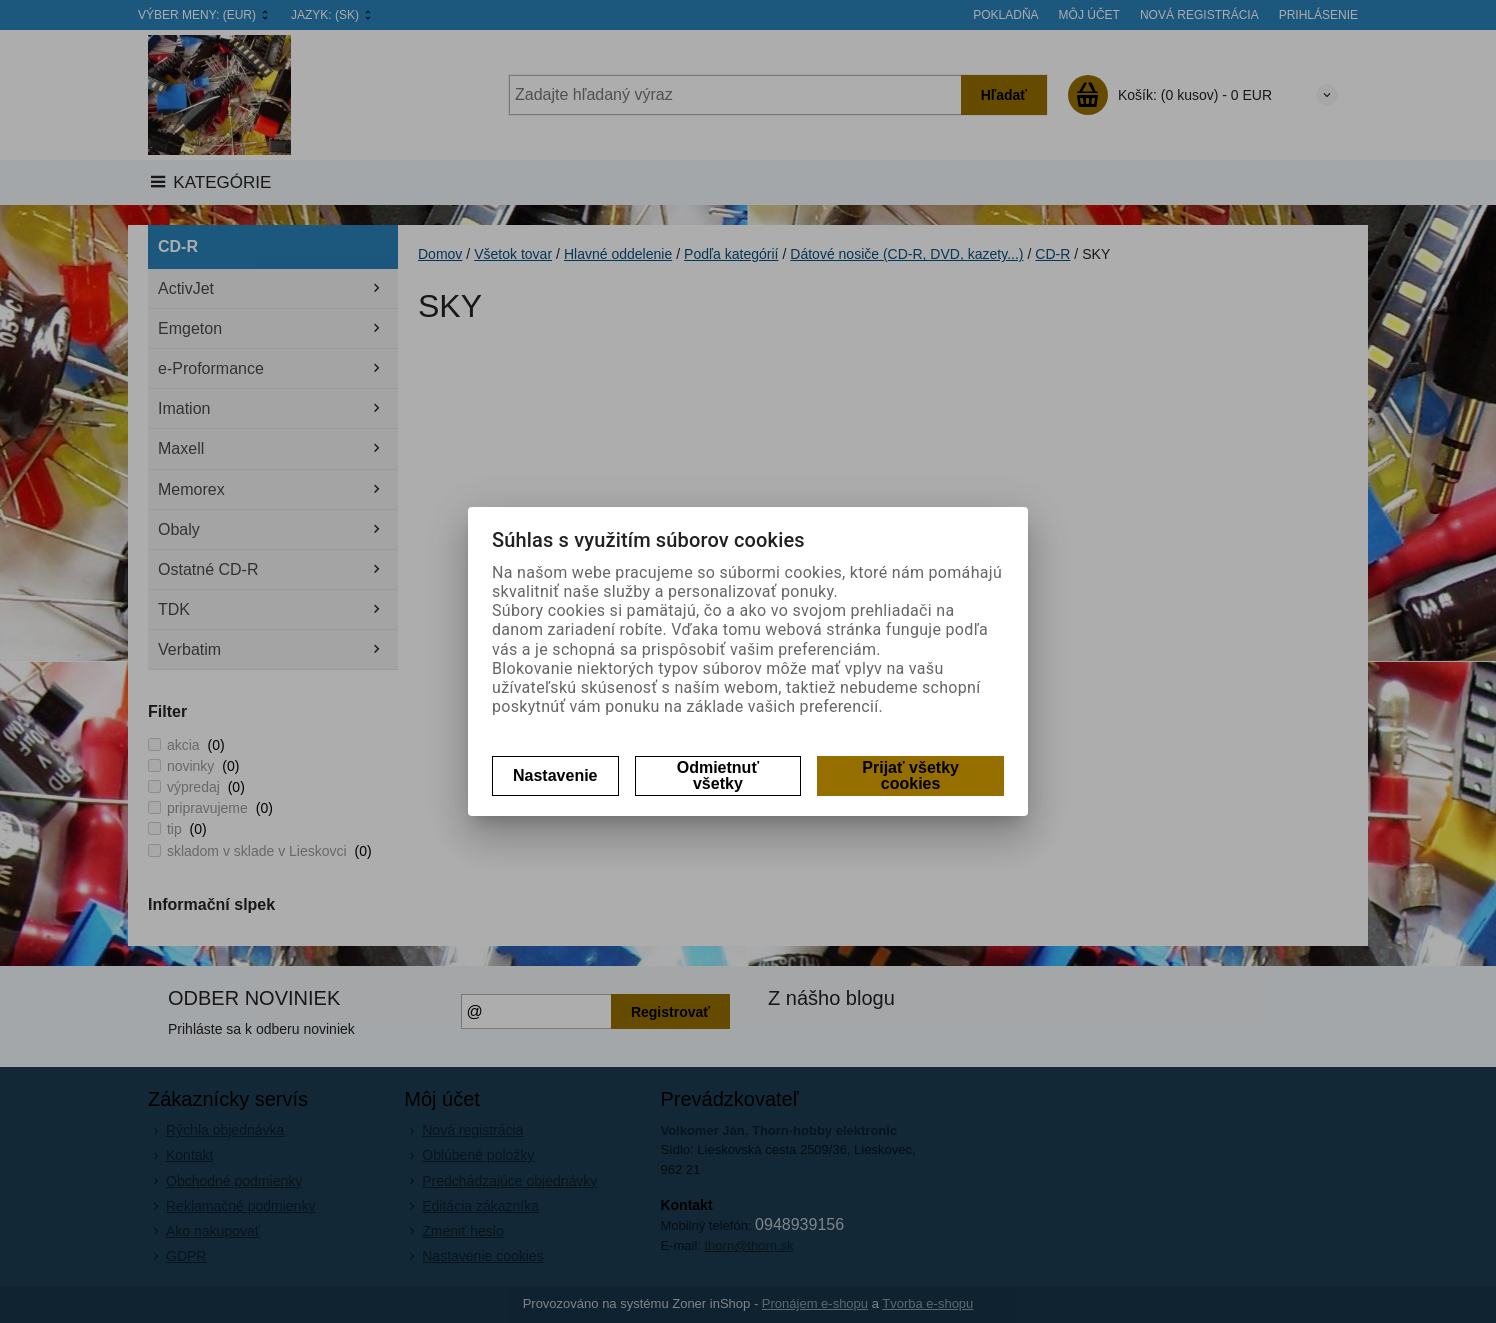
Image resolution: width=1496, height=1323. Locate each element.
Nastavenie (555, 775)
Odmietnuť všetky (718, 775)
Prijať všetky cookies (910, 775)
